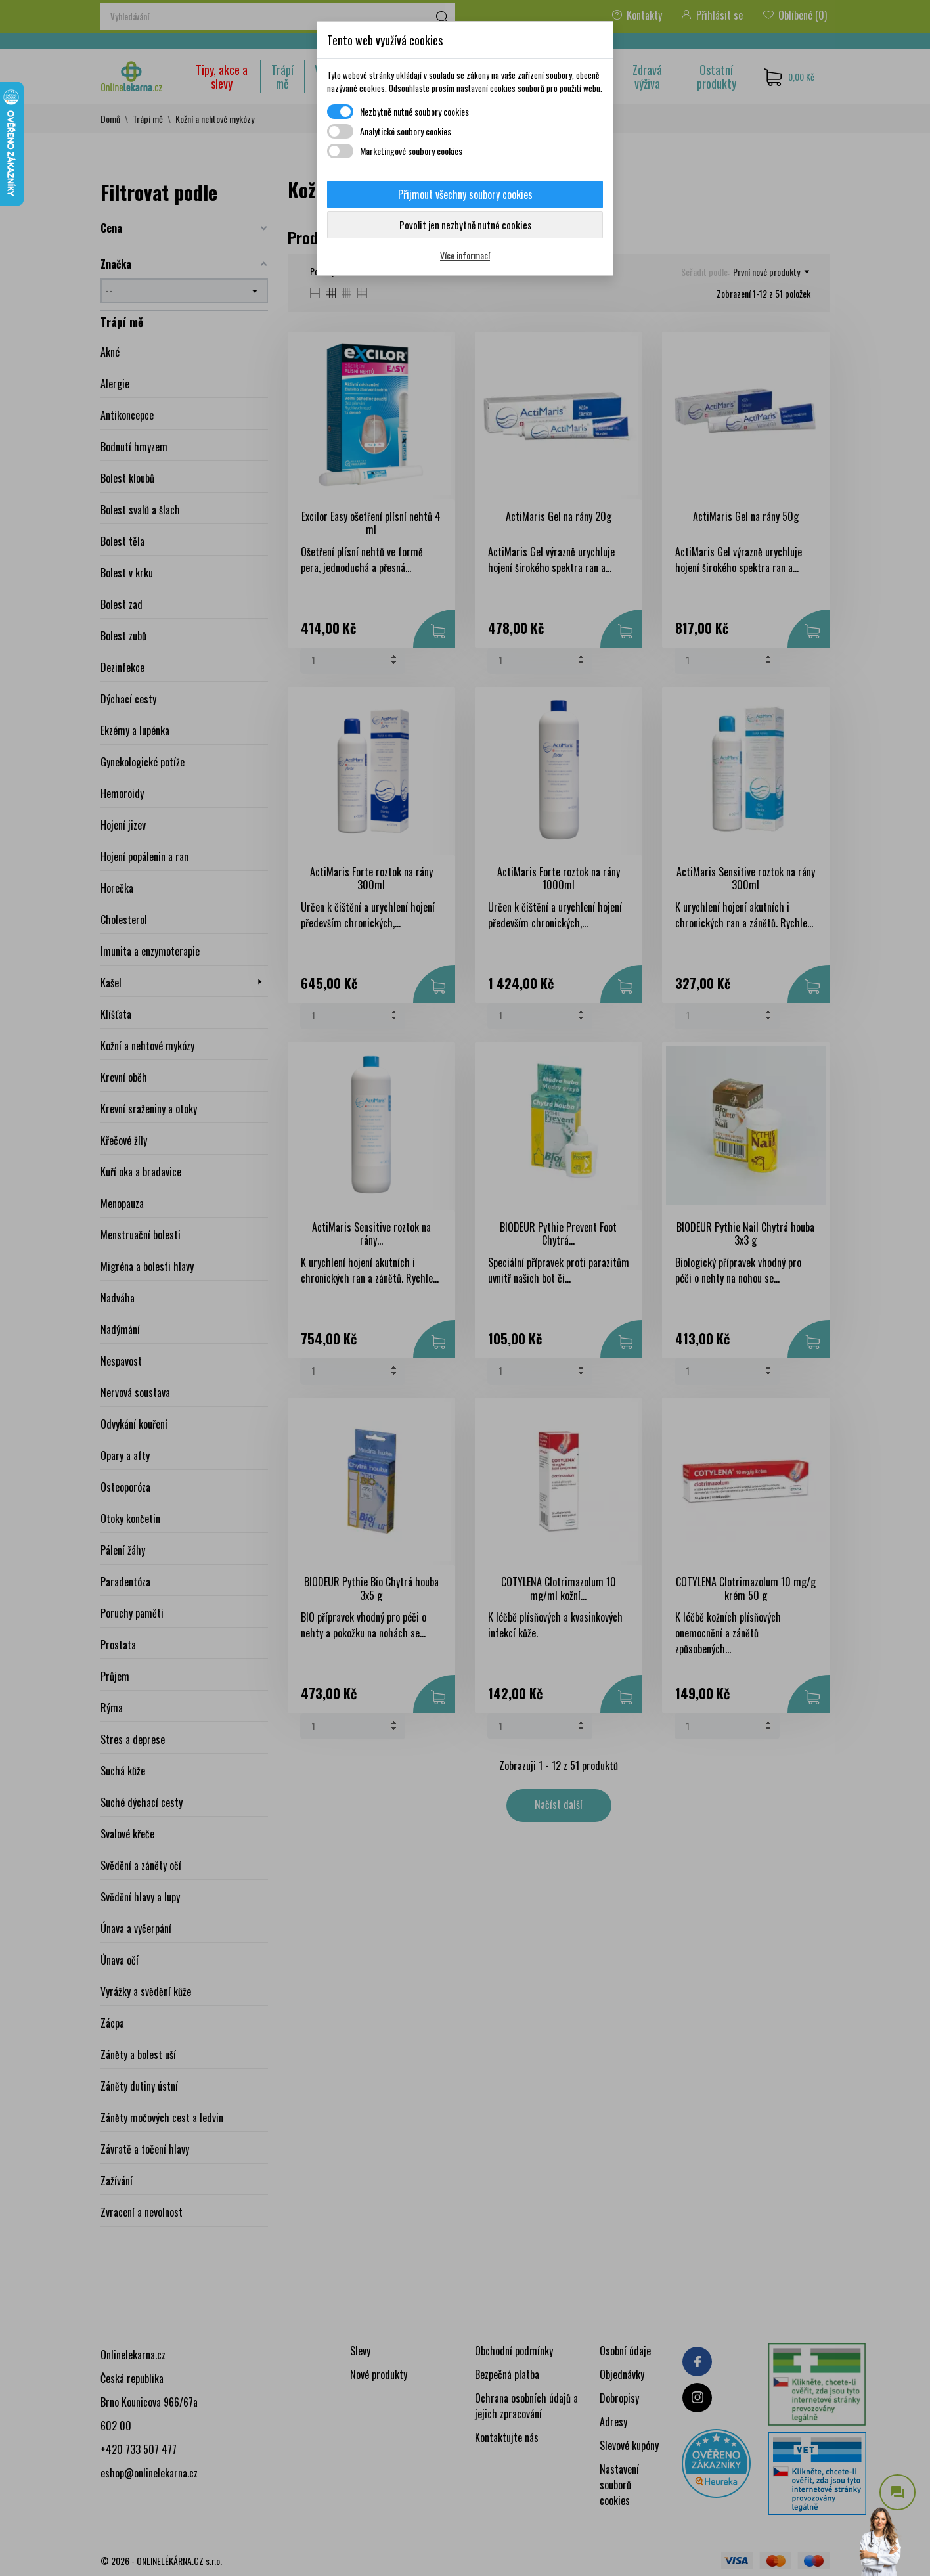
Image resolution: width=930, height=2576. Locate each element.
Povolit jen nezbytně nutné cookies (465, 224)
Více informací (465, 255)
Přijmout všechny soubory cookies (465, 194)
